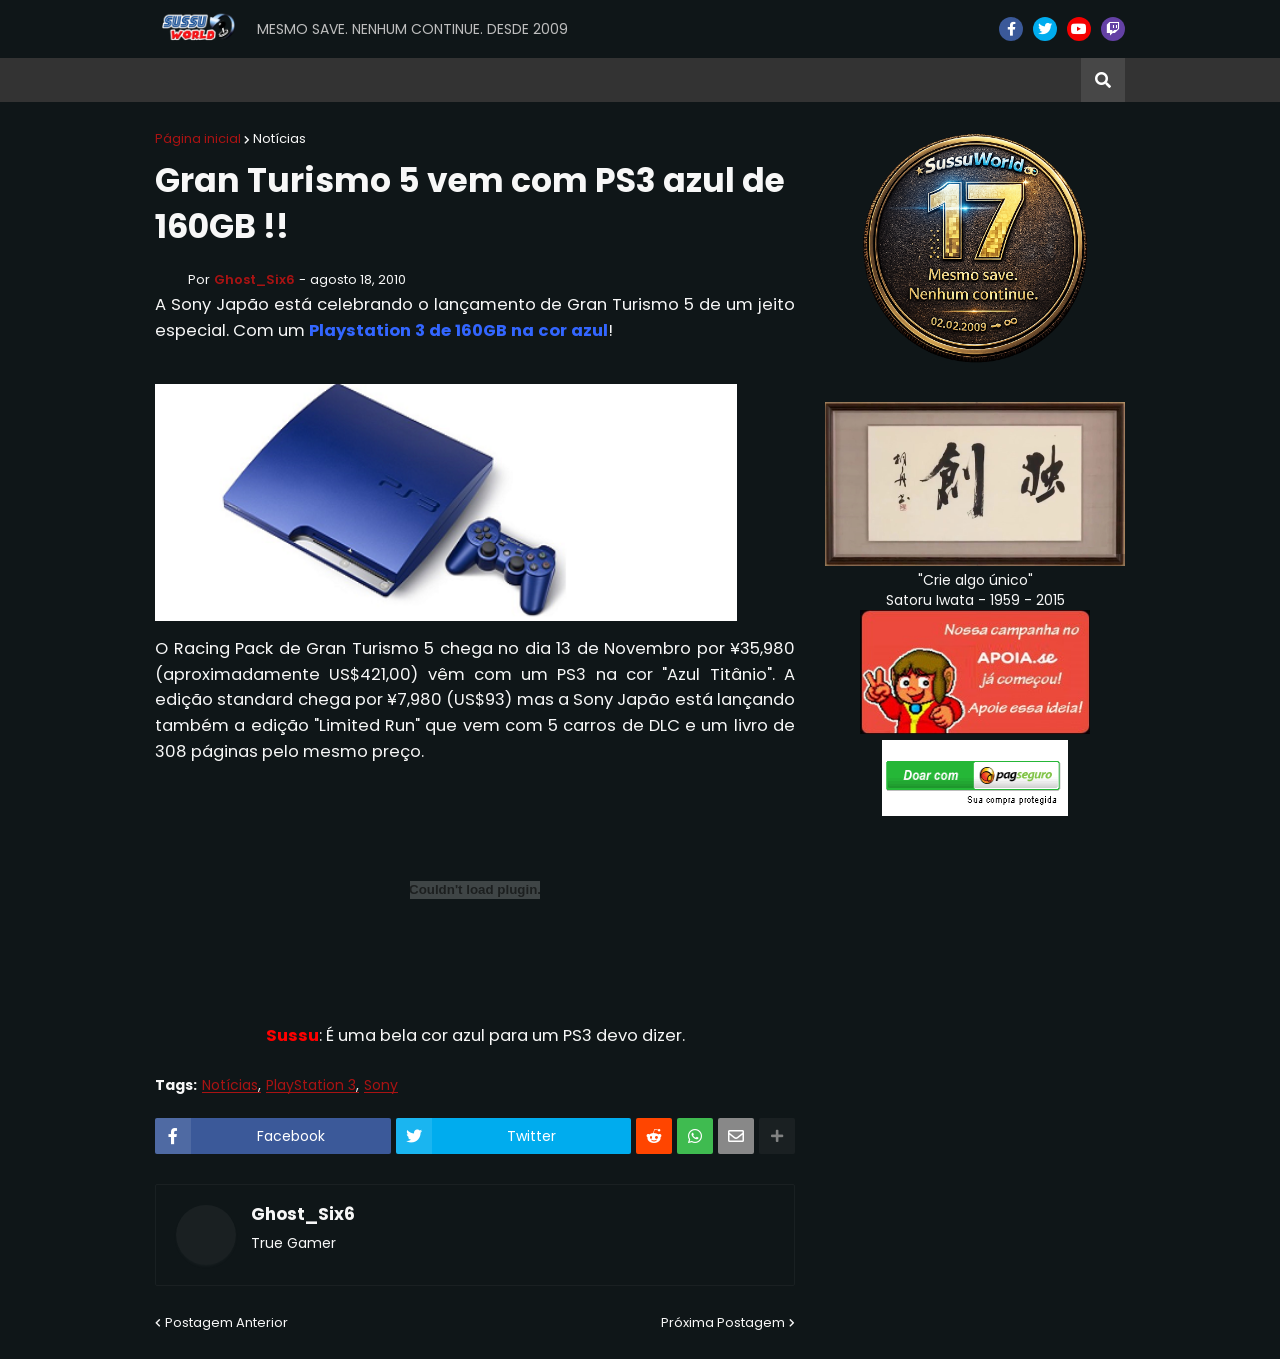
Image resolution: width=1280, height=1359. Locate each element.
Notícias (279, 138)
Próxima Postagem (723, 1322)
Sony (381, 1085)
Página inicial (198, 138)
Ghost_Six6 (303, 1215)
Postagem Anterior (226, 1322)
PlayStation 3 (311, 1085)
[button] (1103, 80)
